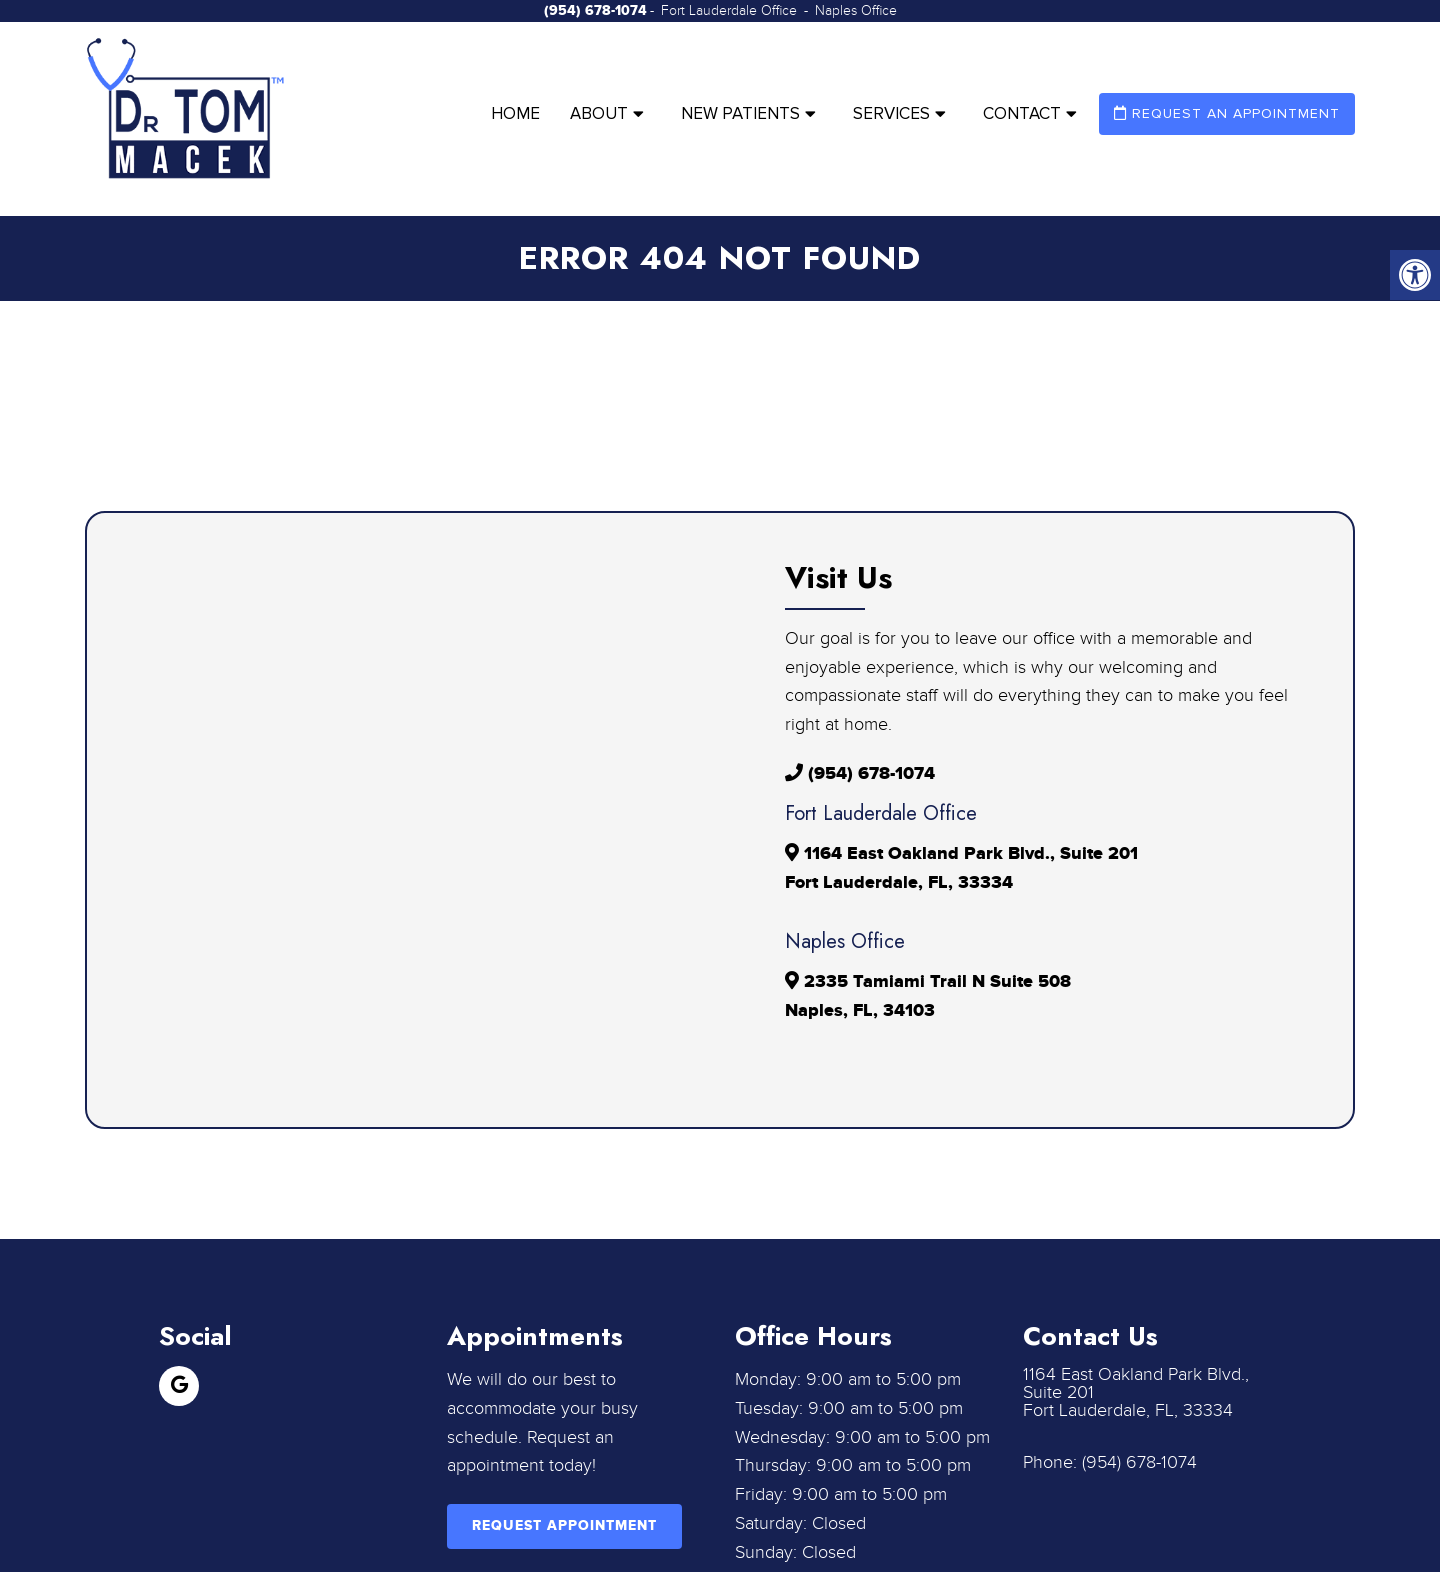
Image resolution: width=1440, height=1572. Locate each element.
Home (515, 113)
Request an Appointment (1227, 113)
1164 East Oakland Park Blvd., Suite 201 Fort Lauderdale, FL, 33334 (1136, 1393)
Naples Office (856, 11)
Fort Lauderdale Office (731, 11)
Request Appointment (564, 1525)
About (599, 113)
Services (891, 113)
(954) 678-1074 (595, 10)
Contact (1022, 113)
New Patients (740, 113)
